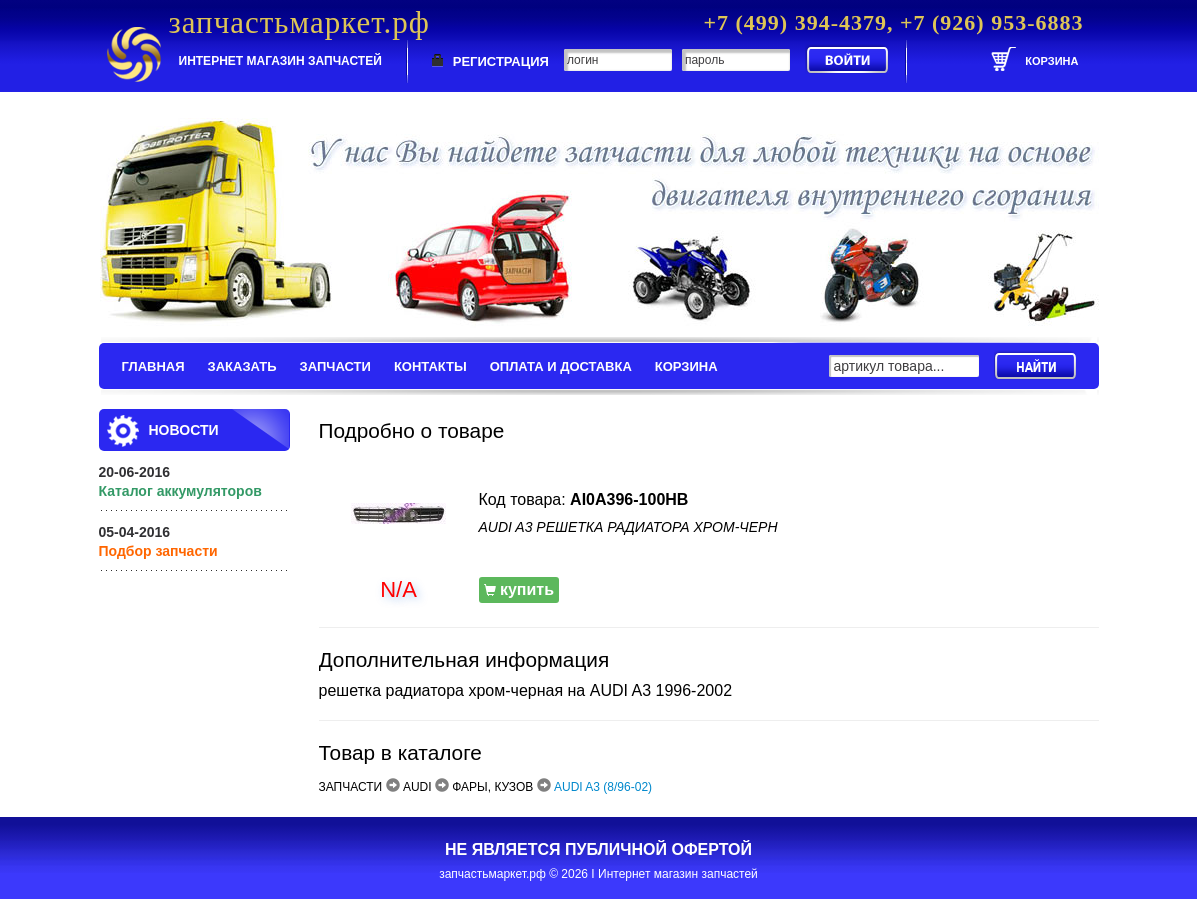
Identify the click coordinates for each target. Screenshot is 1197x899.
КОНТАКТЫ (430, 366)
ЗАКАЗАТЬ (242, 366)
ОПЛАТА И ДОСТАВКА (561, 366)
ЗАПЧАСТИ (335, 366)
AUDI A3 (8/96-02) (603, 787)
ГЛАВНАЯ (153, 366)
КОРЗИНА (686, 366)
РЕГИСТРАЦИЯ (501, 61)
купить (519, 589)
